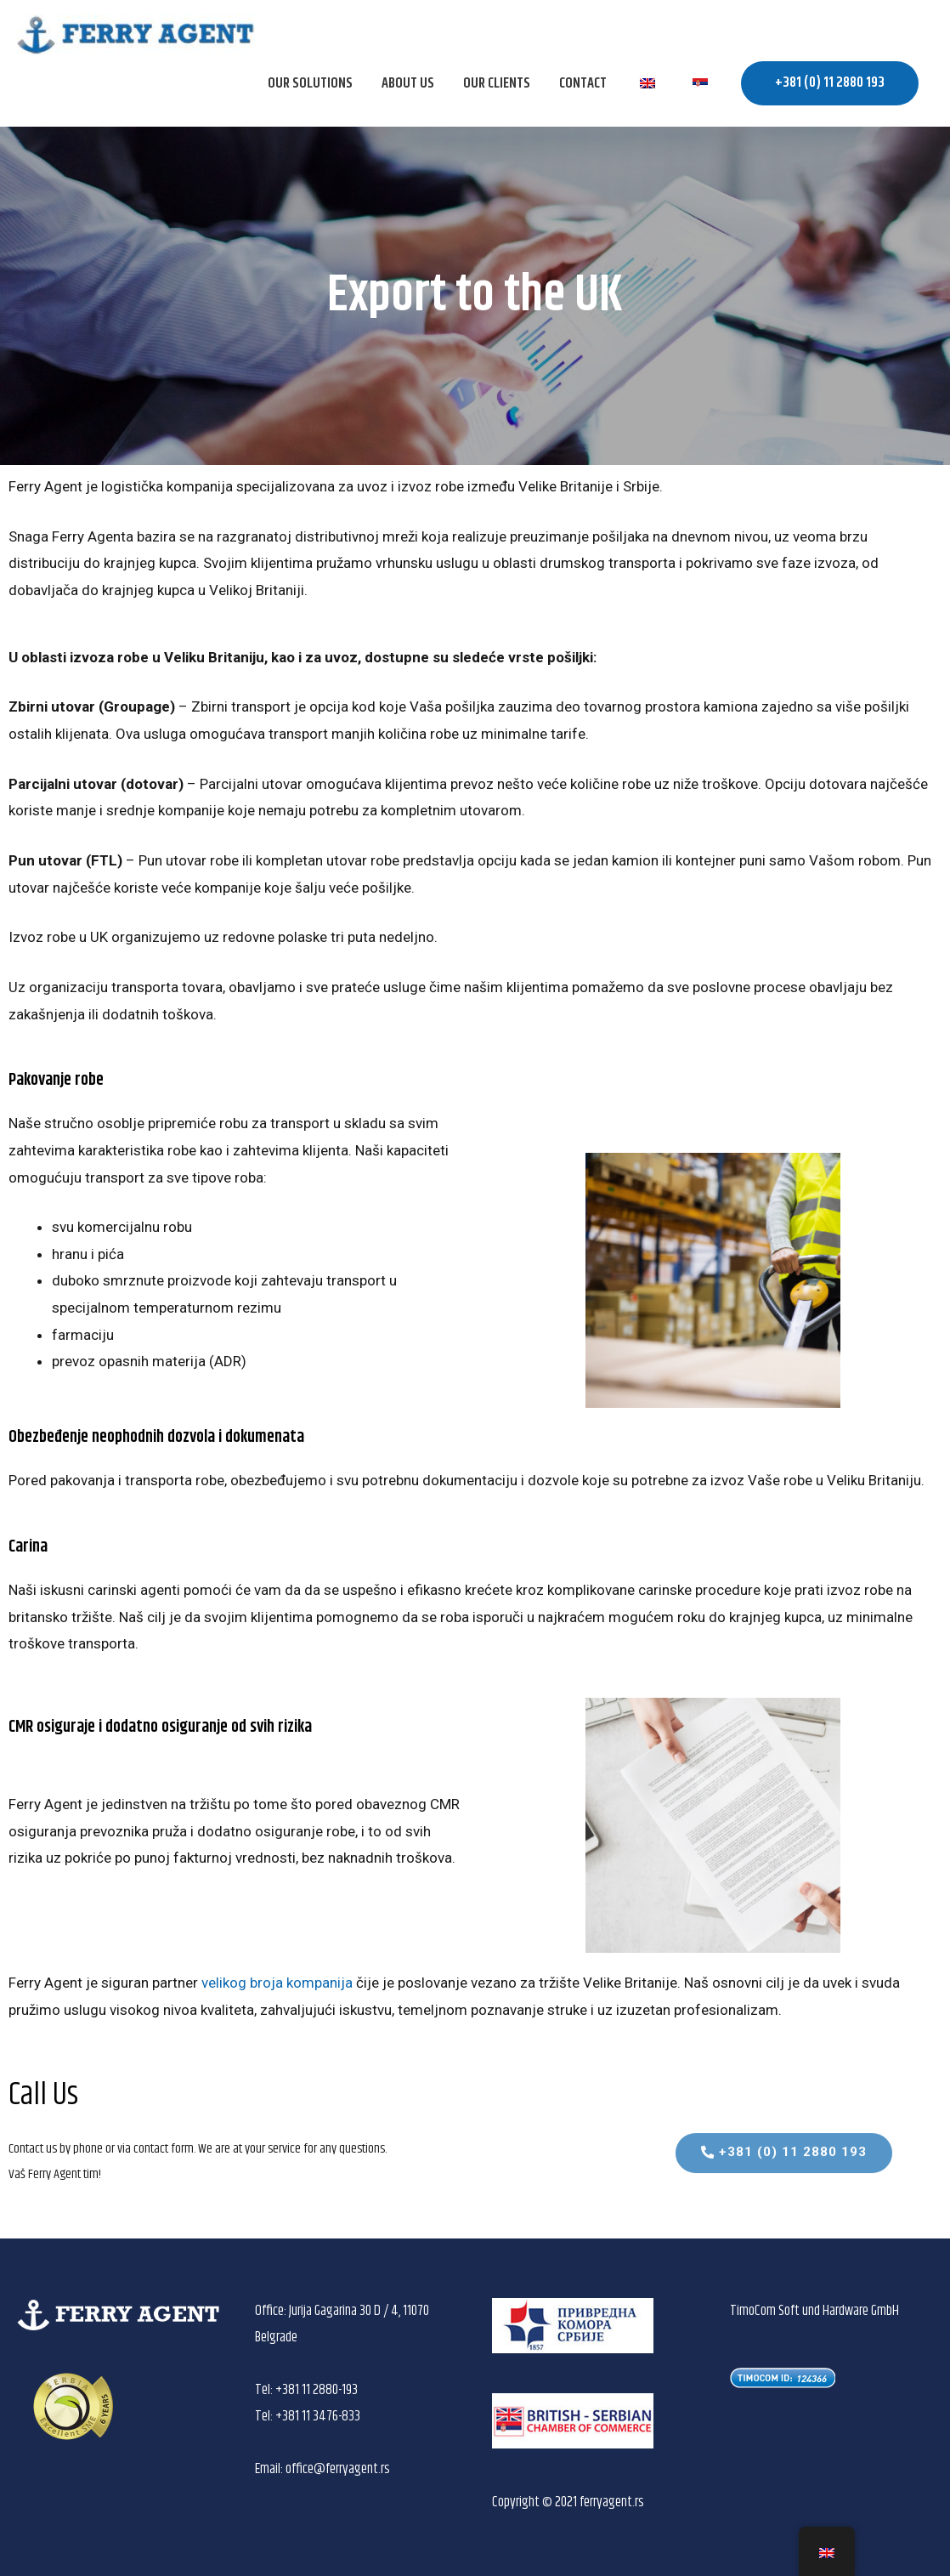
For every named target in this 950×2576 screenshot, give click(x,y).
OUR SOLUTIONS (310, 83)
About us (408, 83)
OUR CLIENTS (496, 83)
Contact (583, 83)
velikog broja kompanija (277, 1982)
